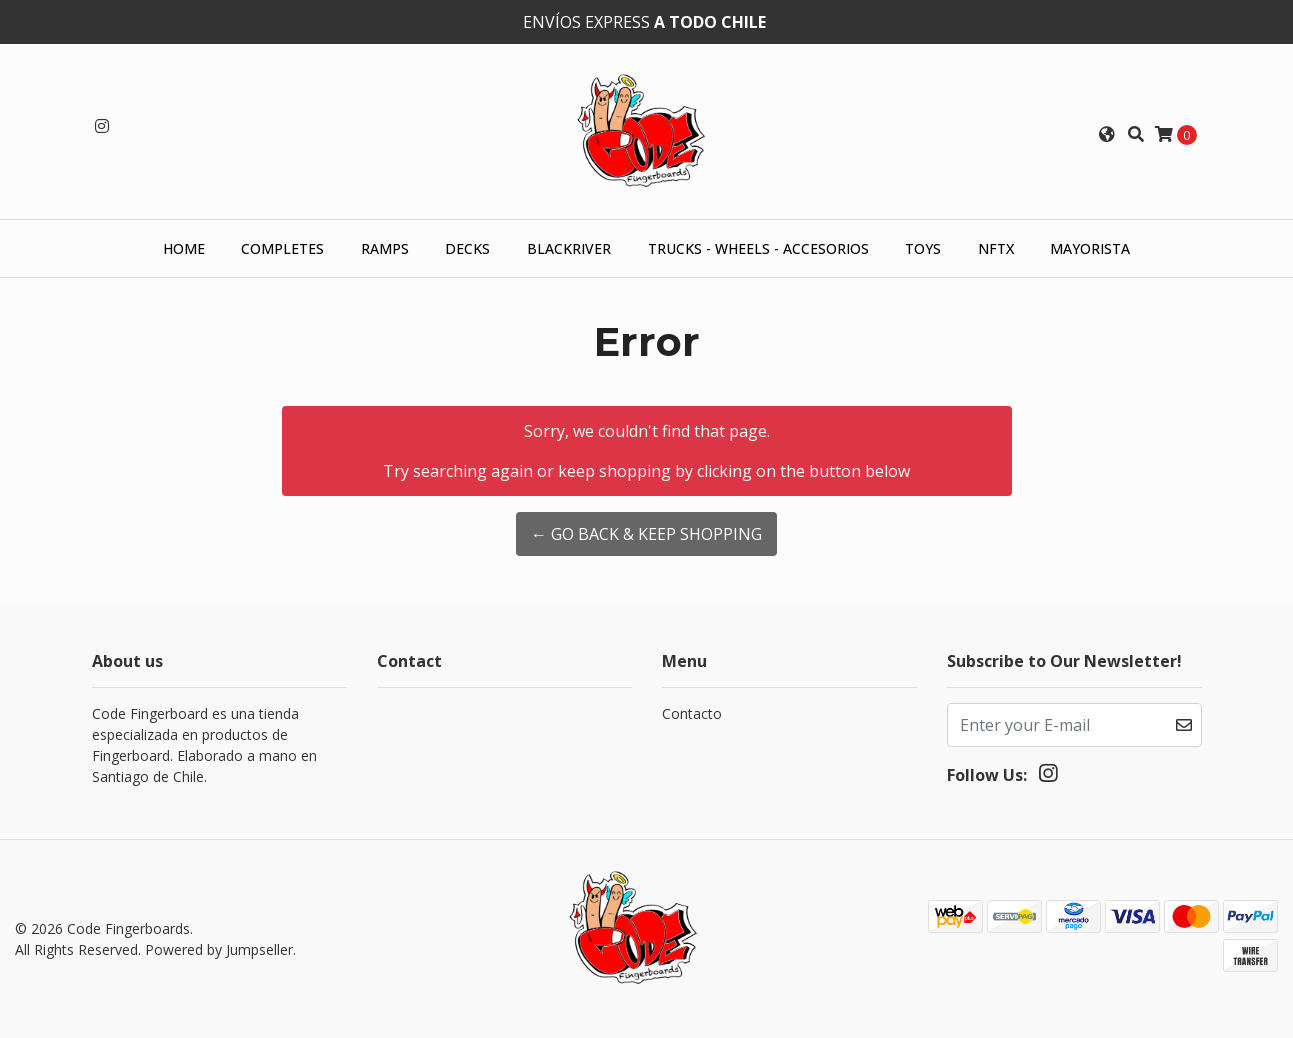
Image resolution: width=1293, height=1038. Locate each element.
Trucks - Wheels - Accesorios (758, 248)
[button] (1107, 134)
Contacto (692, 713)
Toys (923, 248)
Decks (467, 248)
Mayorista (1090, 248)
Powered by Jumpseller (219, 949)
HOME (184, 248)
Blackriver (569, 248)
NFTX (996, 248)
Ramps (385, 248)
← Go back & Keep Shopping (646, 534)
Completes (282, 248)
